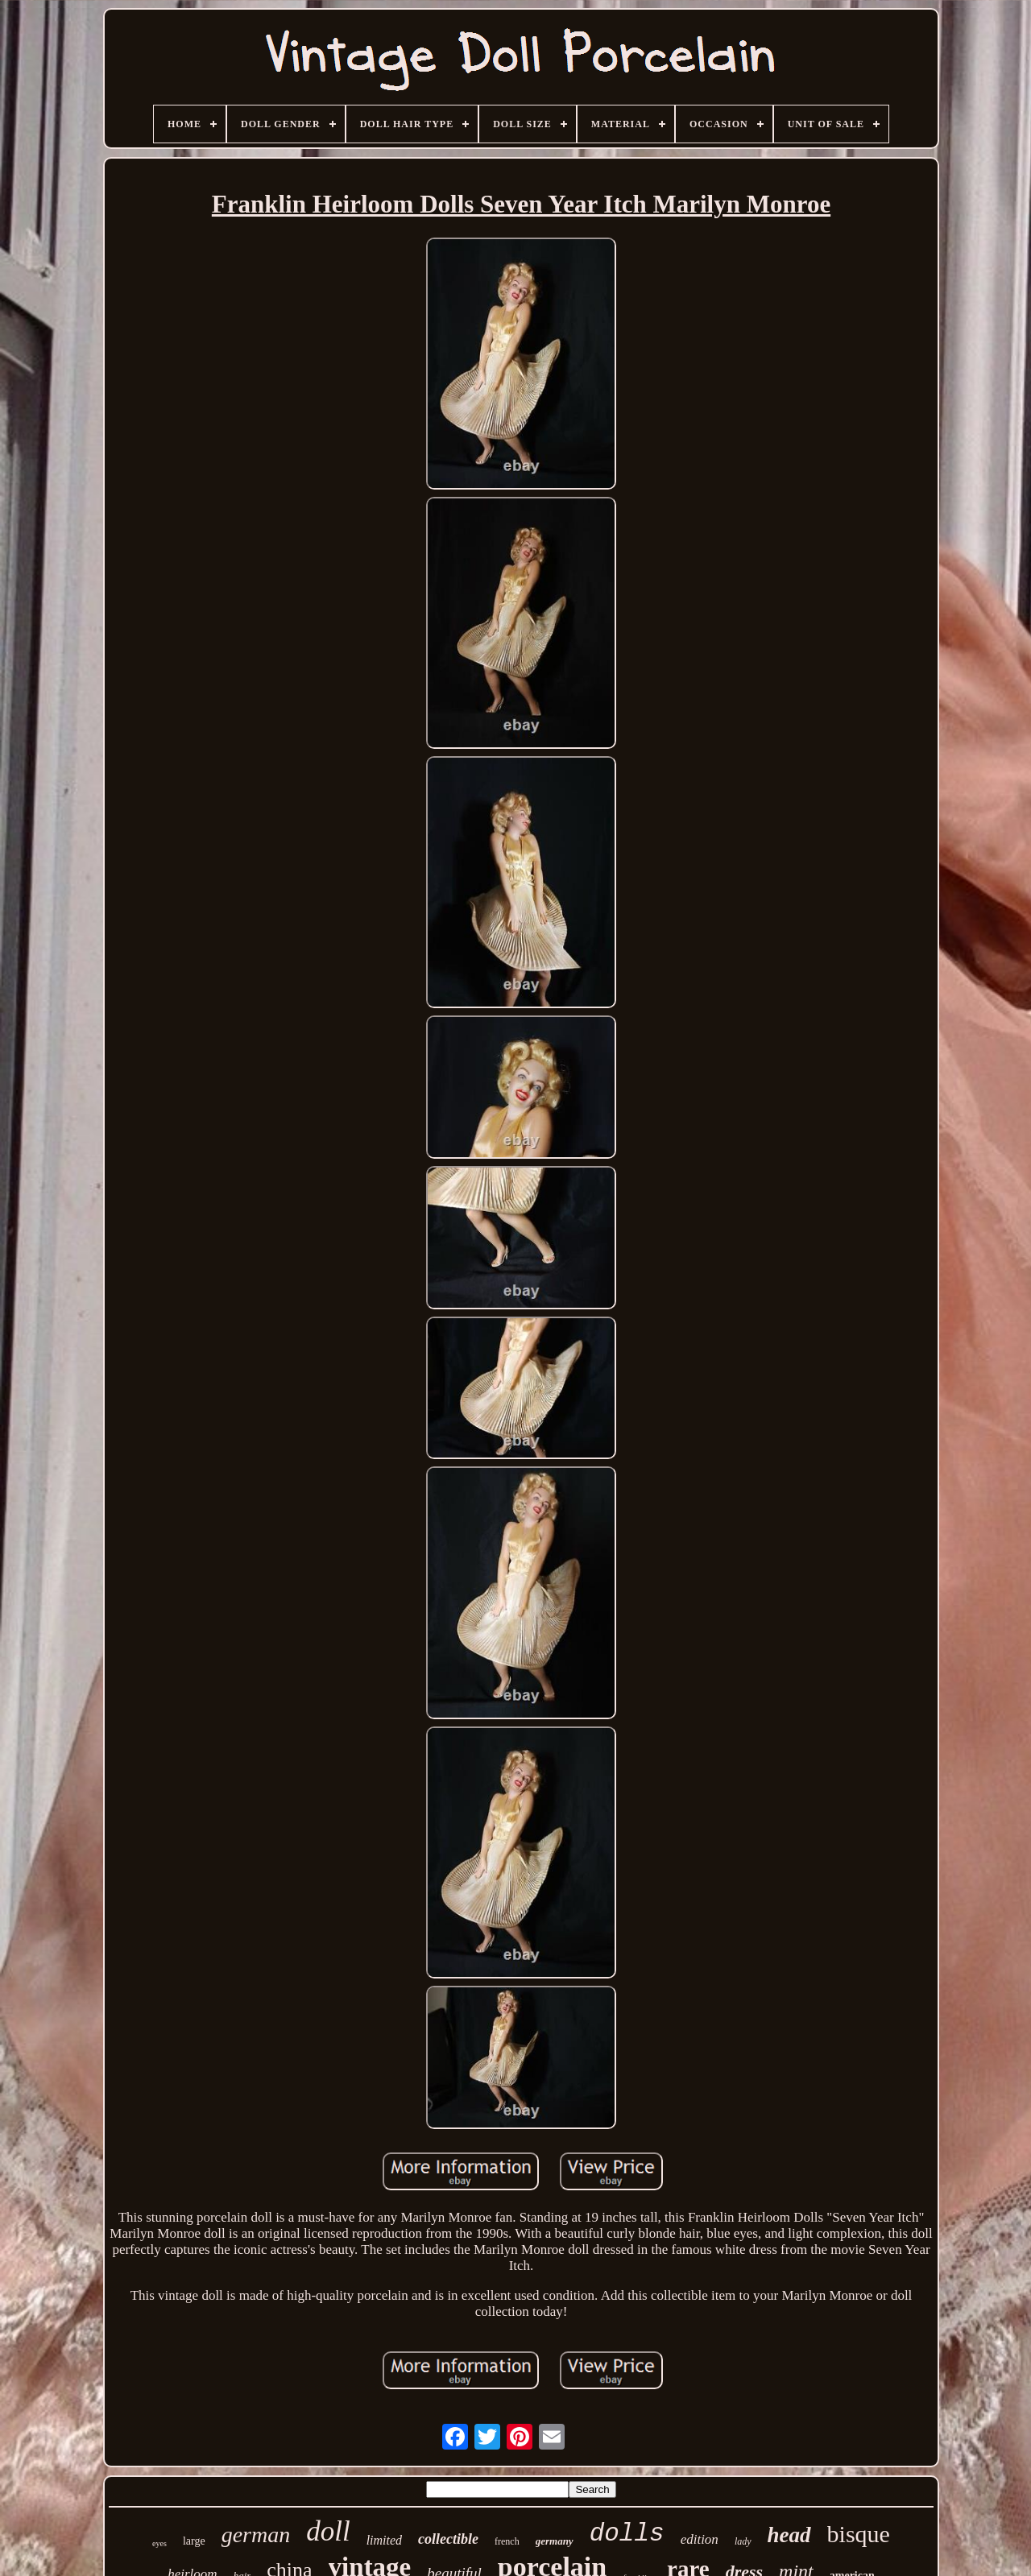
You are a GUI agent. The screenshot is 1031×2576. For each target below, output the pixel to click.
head (789, 2535)
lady (743, 2541)
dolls (627, 2534)
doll (328, 2531)
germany (554, 2541)
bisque (858, 2533)
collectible (448, 2539)
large (194, 2541)
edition (699, 2539)
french (507, 2541)
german (256, 2534)
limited (384, 2540)
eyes (159, 2543)
